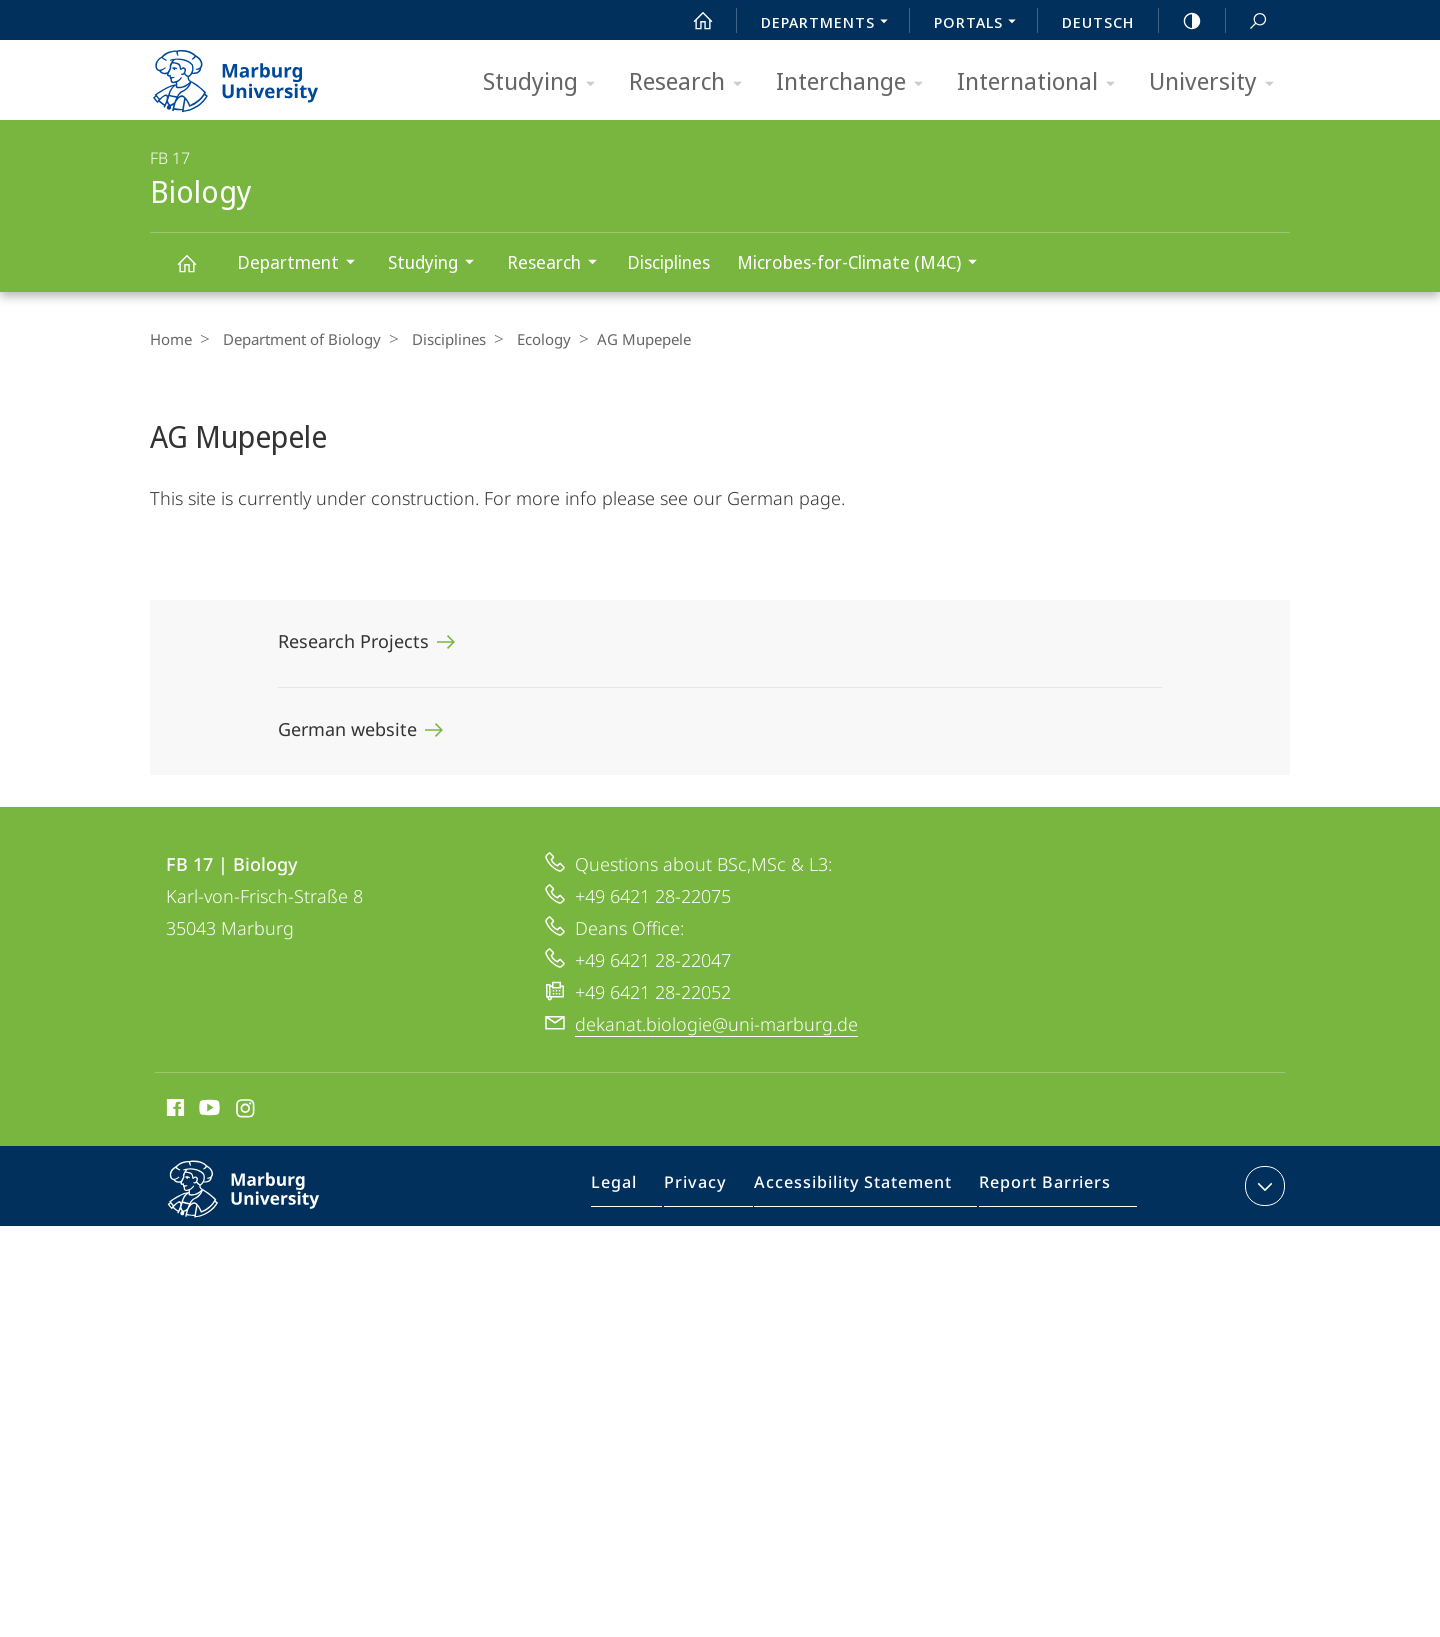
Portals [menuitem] (980, 24)
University (1218, 82)
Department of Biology (297, 339)
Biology (198, 272)
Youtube (207, 1111)
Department (302, 264)
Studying (545, 82)
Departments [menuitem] (830, 24)
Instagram (246, 1111)
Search (1247, 21)
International (1042, 82)
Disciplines (668, 262)
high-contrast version (1181, 21)
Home (171, 339)
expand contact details (1262, 1186)
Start (692, 21)
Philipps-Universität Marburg (265, 1205)
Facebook (173, 1111)
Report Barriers (1039, 1190)
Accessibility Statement (860, 1190)
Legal (640, 1190)
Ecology (529, 339)
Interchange (856, 82)
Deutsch (1098, 22)
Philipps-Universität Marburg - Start (257, 74)
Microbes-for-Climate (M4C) (863, 264)
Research (692, 82)
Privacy (714, 1190)
